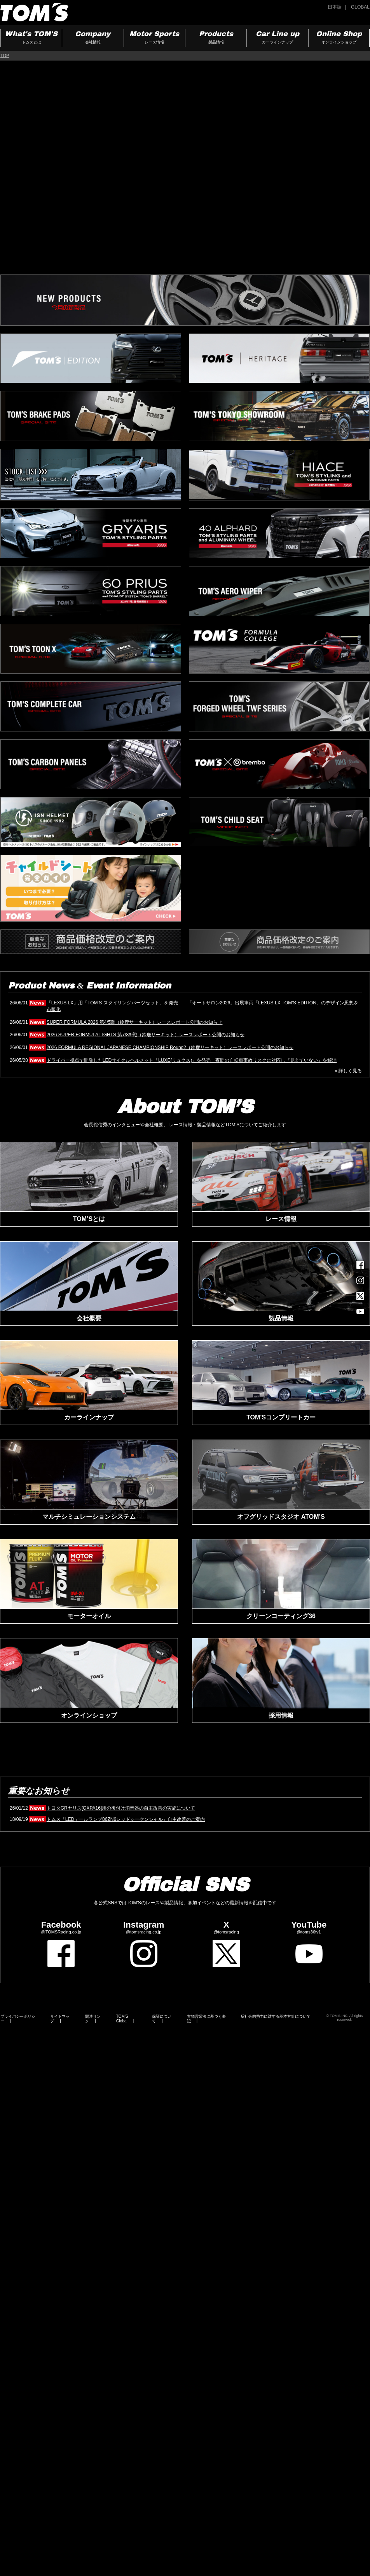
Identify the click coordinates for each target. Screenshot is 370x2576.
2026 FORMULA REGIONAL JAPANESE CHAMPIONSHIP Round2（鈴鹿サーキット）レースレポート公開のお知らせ (170, 1047)
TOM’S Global (122, 2018)
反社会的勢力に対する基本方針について (276, 2016)
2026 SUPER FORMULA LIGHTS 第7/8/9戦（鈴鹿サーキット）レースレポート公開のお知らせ (145, 1034)
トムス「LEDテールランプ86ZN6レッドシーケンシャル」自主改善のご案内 (126, 1819)
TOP (4, 55)
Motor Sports (154, 38)
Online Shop (339, 38)
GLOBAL (360, 7)
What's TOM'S (31, 38)
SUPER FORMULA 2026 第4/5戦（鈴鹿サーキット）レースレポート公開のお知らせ (135, 1022)
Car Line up (277, 38)
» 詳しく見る (348, 1070)
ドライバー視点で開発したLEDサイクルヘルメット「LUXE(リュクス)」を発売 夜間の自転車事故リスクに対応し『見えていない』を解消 (192, 1060)
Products (216, 38)
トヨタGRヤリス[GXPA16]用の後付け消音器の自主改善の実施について (121, 1808)
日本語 (335, 7)
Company (92, 38)
